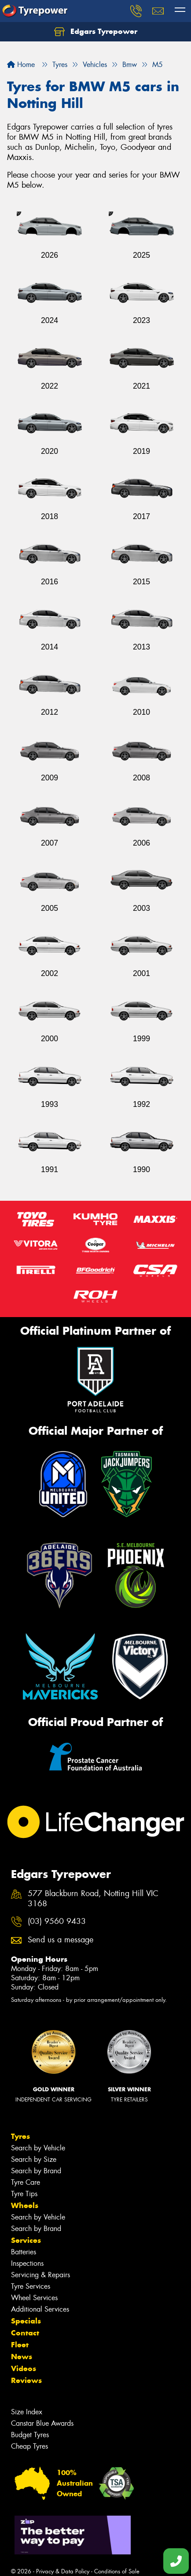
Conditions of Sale (117, 2571)
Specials (26, 2321)
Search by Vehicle (38, 2148)
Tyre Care (25, 2182)
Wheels (24, 2205)
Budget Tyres (30, 2434)
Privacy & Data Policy (62, 2571)
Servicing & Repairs (40, 2274)
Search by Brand (36, 2170)
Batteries (23, 2252)
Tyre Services (30, 2286)
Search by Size (33, 2159)
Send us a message (60, 1940)
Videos (23, 2368)
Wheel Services (34, 2297)
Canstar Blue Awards (42, 2423)
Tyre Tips (24, 2193)
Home (21, 64)
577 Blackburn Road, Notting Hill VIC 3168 (93, 1899)
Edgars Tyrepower (95, 31)
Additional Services (40, 2309)
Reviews (26, 2380)
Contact (25, 2333)
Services (26, 2240)
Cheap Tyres (29, 2446)
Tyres (20, 2136)
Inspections (27, 2263)
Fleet (20, 2345)
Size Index (26, 2411)
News (21, 2356)
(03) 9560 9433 (57, 1921)
